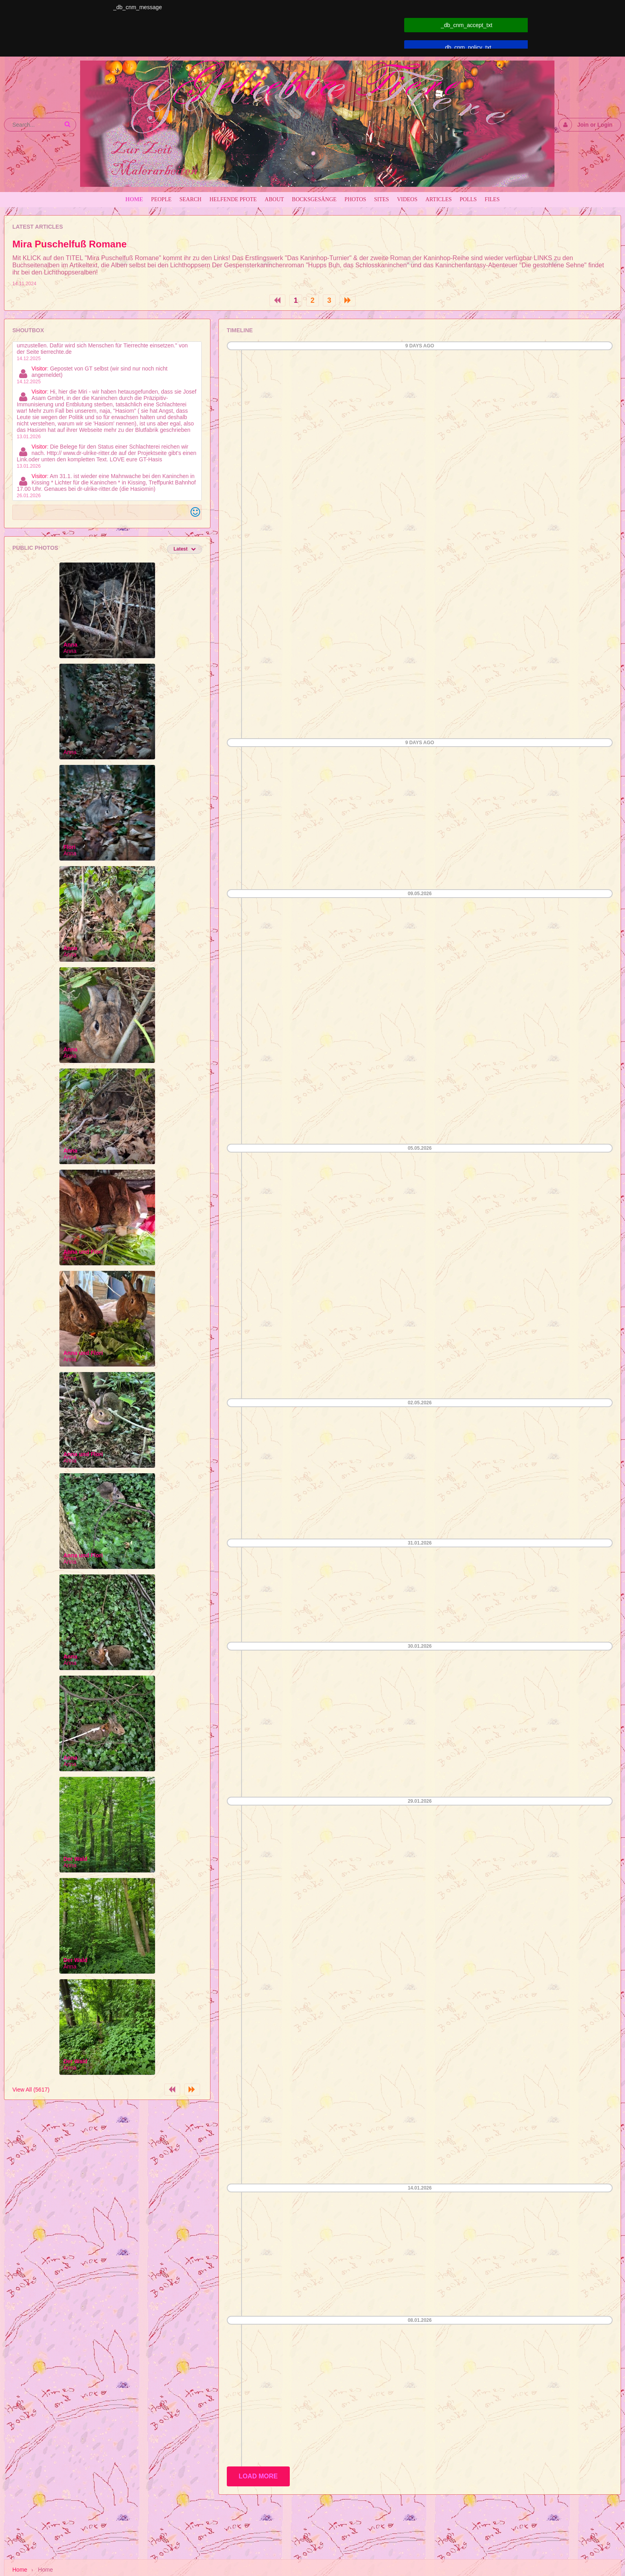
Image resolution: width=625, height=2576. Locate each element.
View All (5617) (30, 2089)
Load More (258, 2476)
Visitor (39, 368)
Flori (69, 847)
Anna (70, 644)
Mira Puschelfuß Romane (69, 244)
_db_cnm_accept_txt (466, 25)
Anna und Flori (83, 1252)
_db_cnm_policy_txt (466, 47)
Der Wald (75, 1859)
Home (19, 2569)
